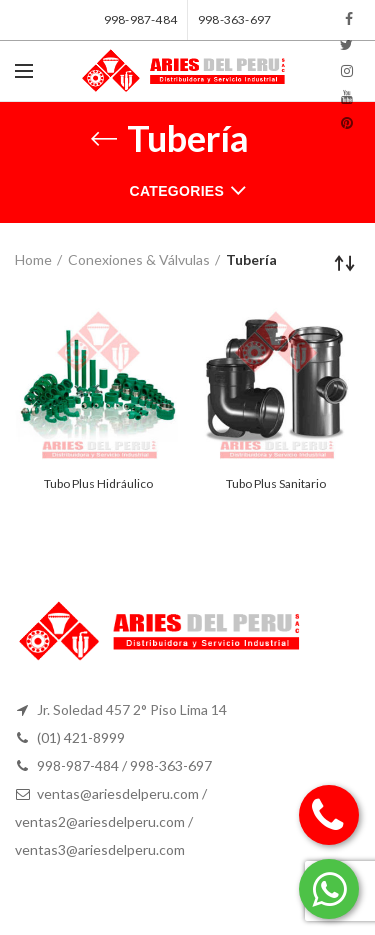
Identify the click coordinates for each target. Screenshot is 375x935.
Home (33, 259)
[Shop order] (345, 263)
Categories (177, 191)
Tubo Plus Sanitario (276, 483)
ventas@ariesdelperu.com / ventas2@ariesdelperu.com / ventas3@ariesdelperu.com (111, 821)
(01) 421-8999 (81, 737)
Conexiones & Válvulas (139, 259)
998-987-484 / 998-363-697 (124, 765)
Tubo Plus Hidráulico (98, 483)
